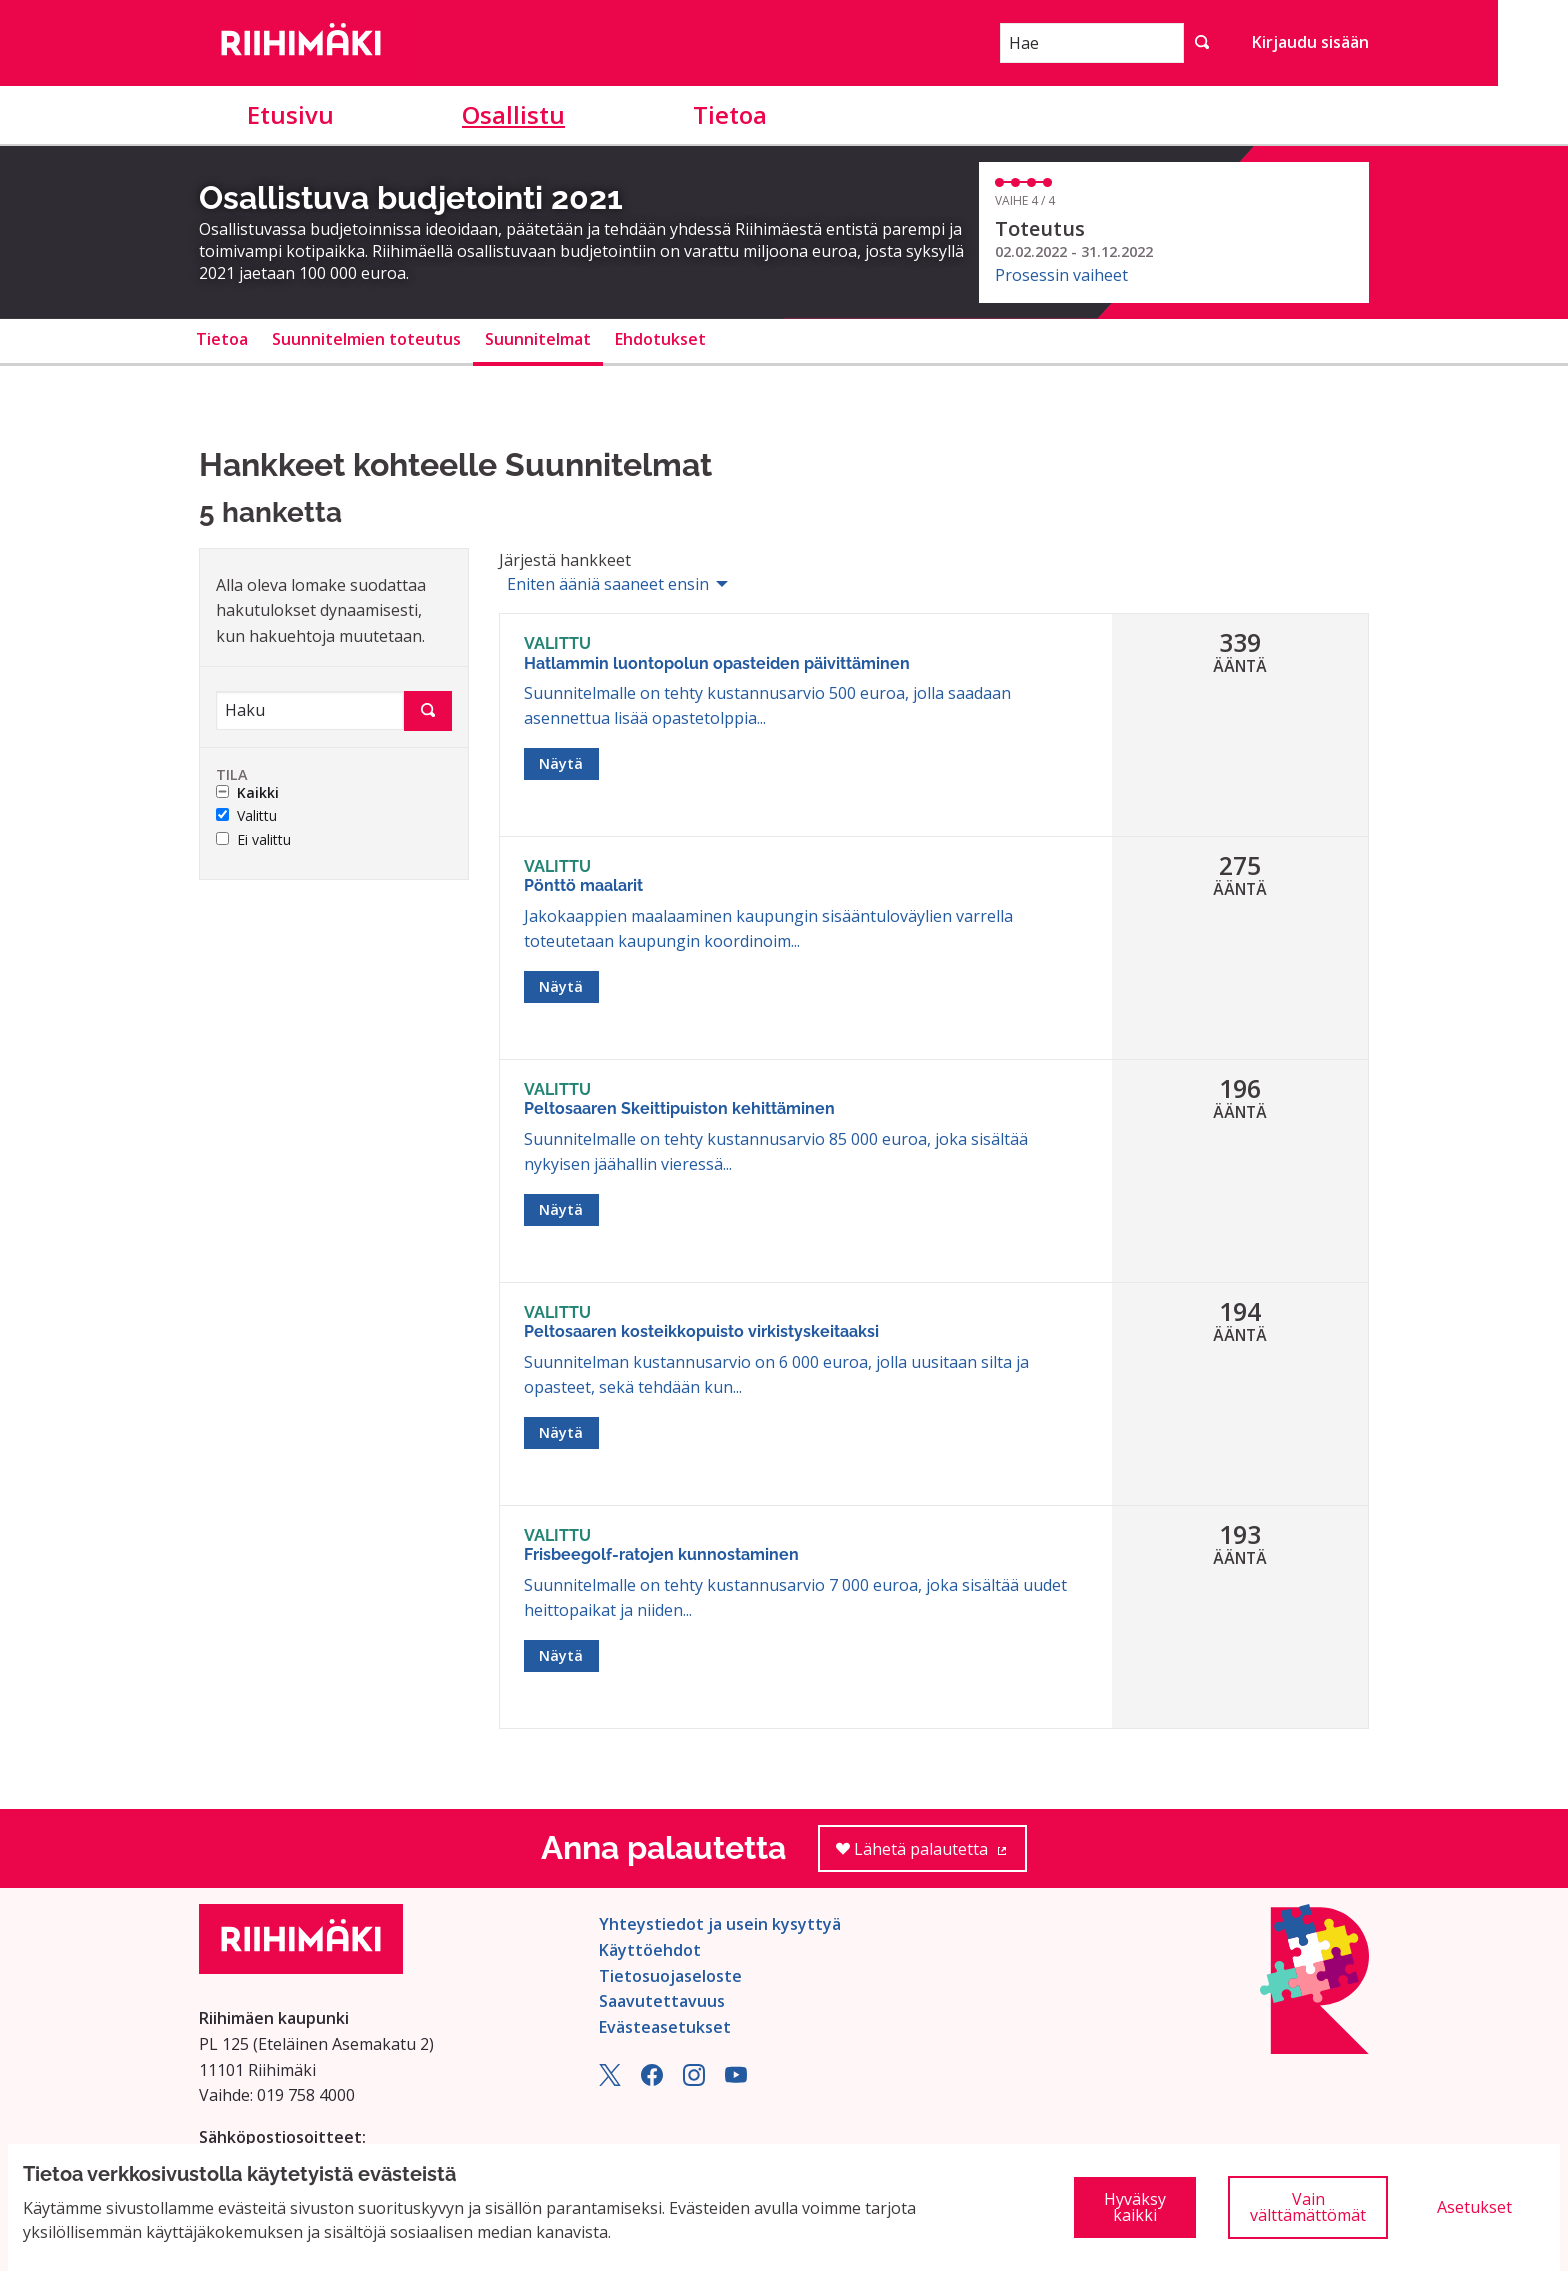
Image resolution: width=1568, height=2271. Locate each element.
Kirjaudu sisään (1310, 42)
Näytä (561, 763)
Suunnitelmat (538, 339)
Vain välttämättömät (1308, 2207)
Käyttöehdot (650, 1950)
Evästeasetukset (665, 2027)
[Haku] (310, 710)
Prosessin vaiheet (1061, 275)
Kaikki (247, 793)
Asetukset (1474, 2207)
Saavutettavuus (662, 2001)
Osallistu (513, 114)
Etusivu (290, 114)
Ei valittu (253, 840)
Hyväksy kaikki (1135, 2207)
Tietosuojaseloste (670, 1976)
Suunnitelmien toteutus (366, 339)
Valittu (246, 816)
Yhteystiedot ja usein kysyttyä (720, 1924)
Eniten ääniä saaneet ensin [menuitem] (608, 584)
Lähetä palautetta (931, 1855)
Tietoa (730, 114)
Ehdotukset (660, 339)
